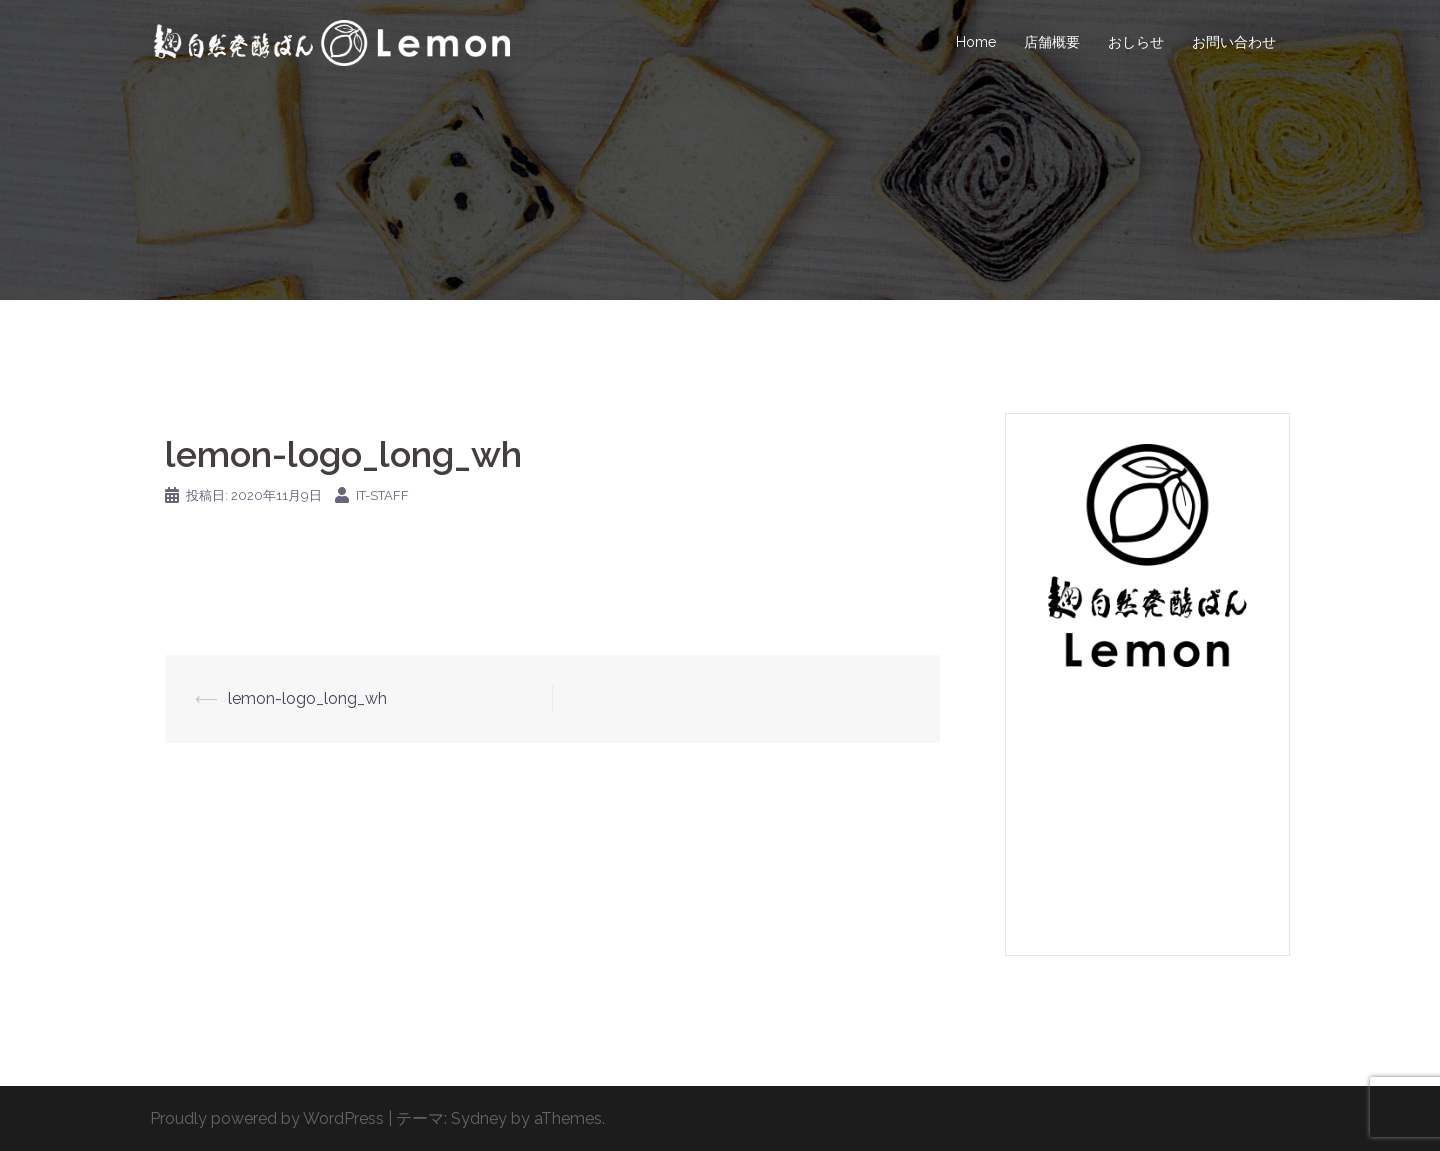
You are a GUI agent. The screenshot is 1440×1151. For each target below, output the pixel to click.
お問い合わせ (1234, 42)
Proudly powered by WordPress (267, 1118)
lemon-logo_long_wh (307, 698)
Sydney (479, 1118)
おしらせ (1136, 42)
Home (976, 42)
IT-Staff (382, 495)
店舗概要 (1052, 42)
